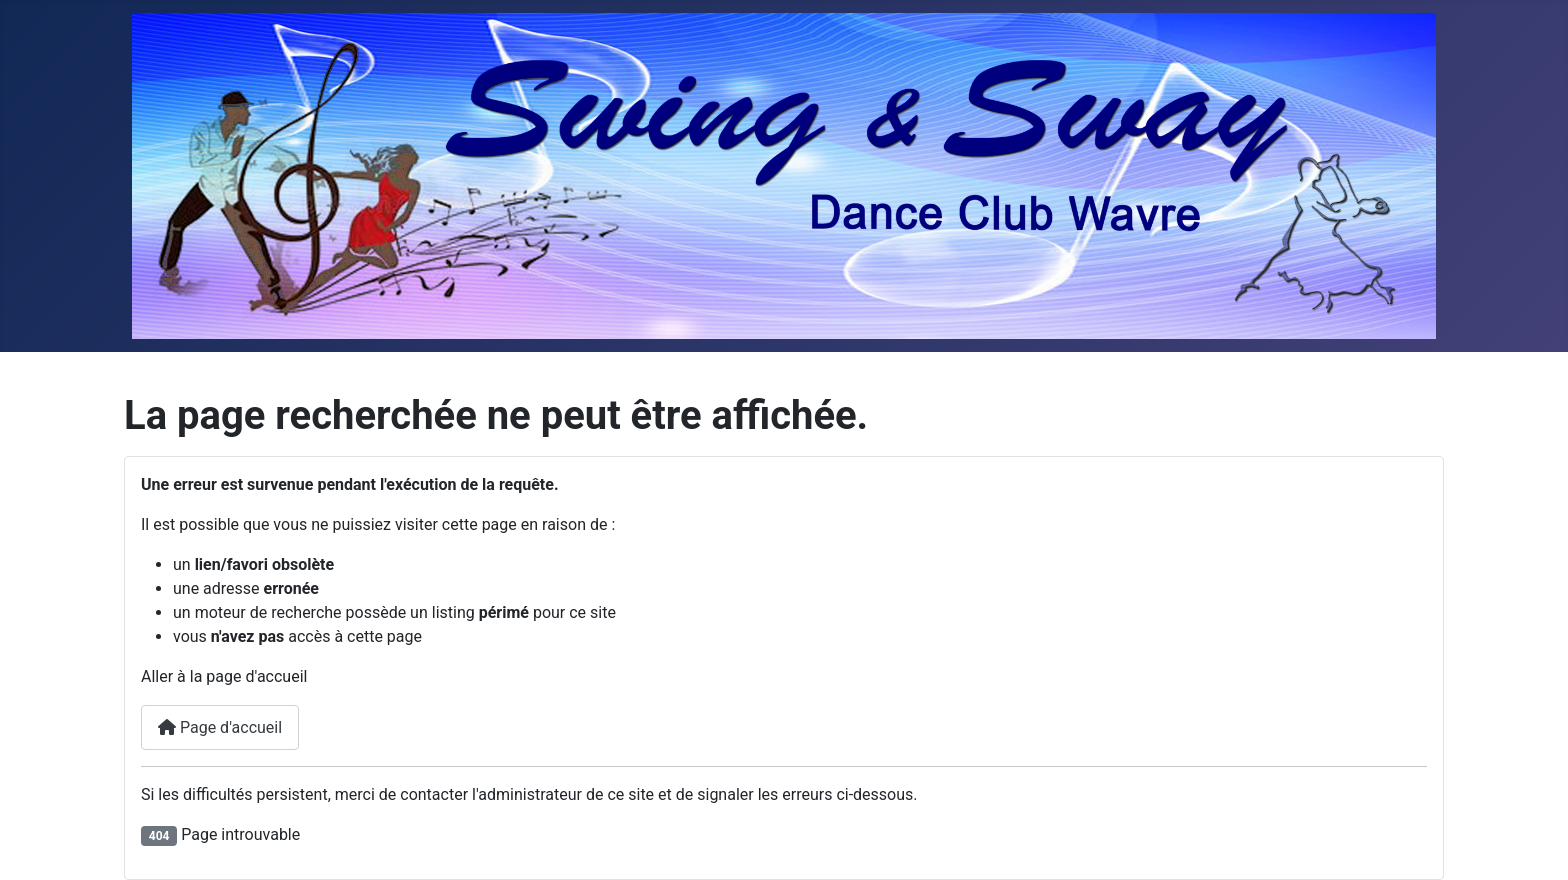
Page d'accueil (220, 727)
